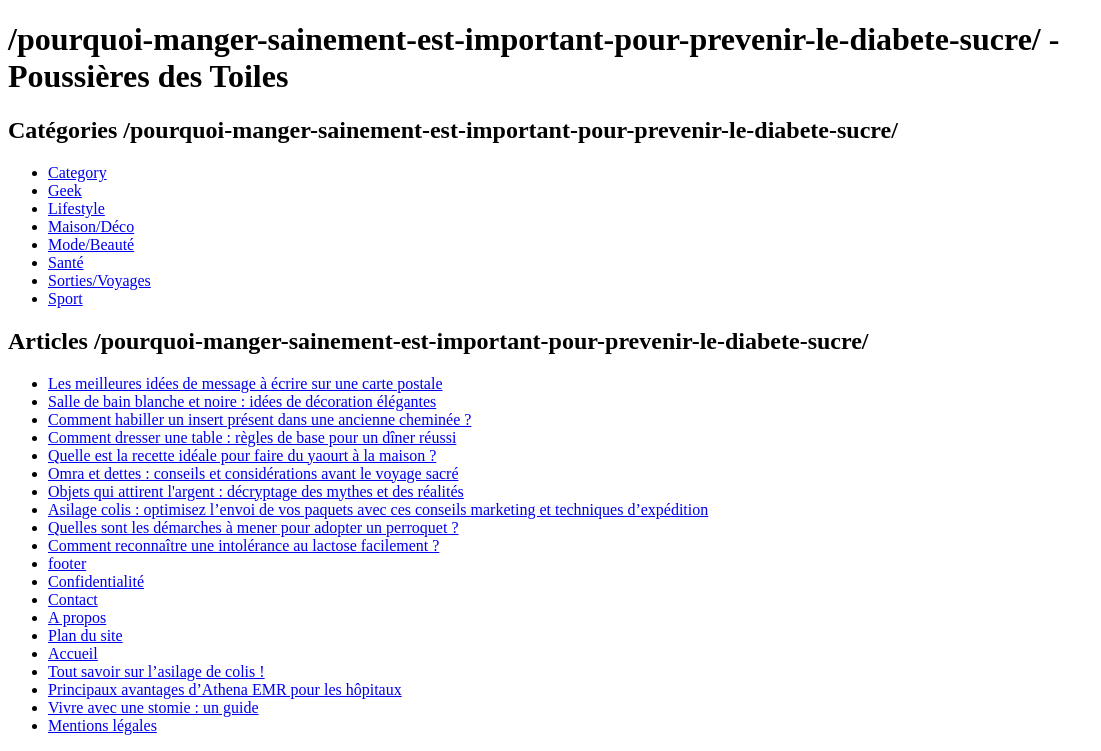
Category (77, 172)
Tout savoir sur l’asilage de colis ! (156, 671)
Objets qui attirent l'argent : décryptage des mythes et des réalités (256, 491)
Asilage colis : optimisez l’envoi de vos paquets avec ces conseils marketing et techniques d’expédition (378, 509)
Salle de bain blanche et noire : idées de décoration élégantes (242, 401)
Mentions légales (102, 725)
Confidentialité (96, 581)
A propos (77, 617)
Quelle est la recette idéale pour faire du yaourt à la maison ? (242, 455)
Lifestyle (76, 208)
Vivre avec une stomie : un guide (153, 707)
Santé (66, 262)
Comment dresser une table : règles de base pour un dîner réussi (252, 437)
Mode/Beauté (91, 244)
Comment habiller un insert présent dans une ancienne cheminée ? (259, 419)
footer (67, 563)
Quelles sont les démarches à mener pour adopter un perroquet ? (253, 527)
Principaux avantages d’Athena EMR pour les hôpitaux (225, 689)
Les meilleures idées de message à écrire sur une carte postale (245, 383)
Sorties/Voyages (99, 280)
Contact (73, 599)
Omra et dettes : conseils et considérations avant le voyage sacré (253, 473)
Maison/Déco (91, 226)
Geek (65, 190)
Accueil (73, 653)
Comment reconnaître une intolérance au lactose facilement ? (243, 545)
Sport (65, 298)
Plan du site (85, 635)
